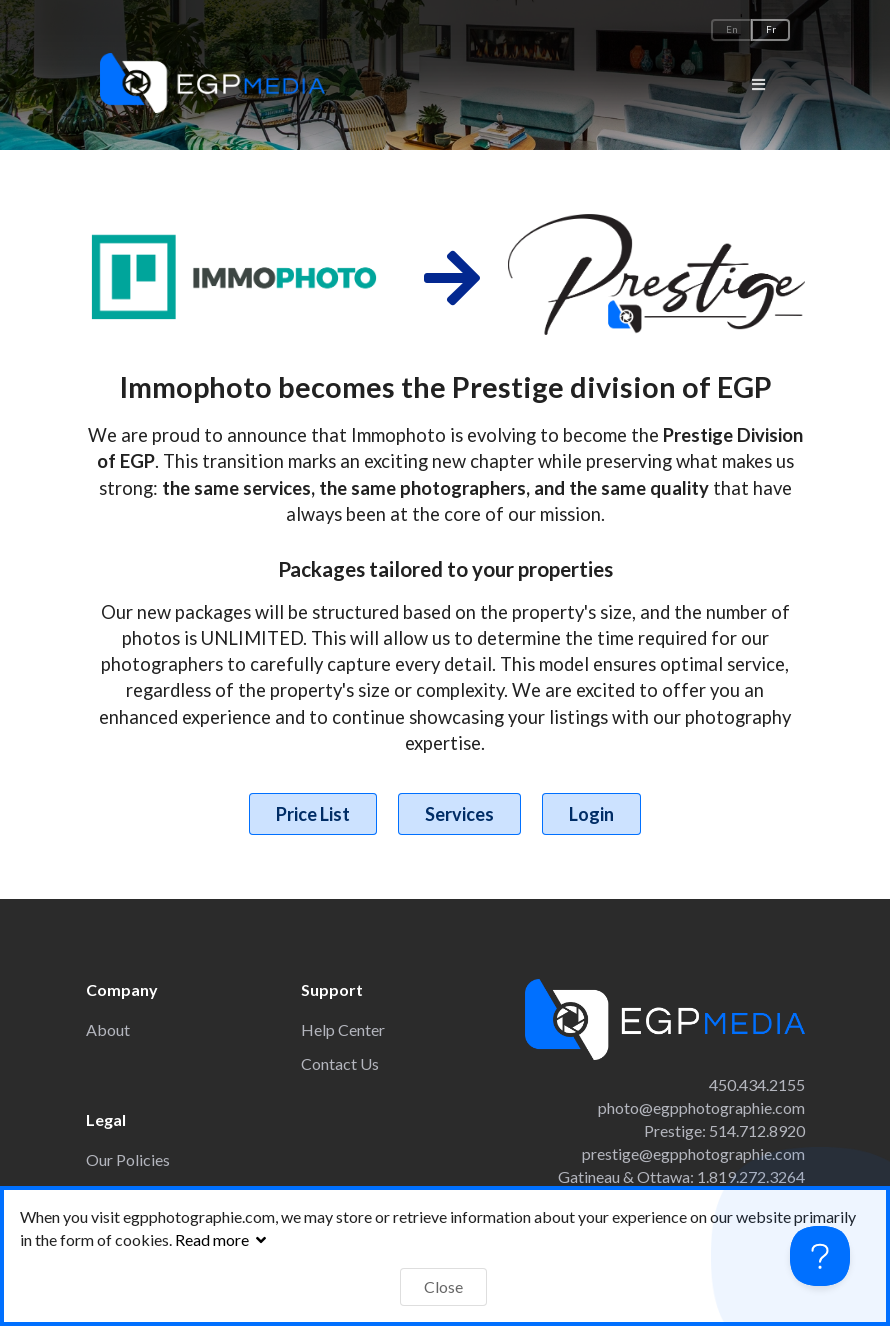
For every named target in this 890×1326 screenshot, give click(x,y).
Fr (771, 29)
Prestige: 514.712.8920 (724, 1130)
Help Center (343, 1029)
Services (459, 814)
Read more (223, 1239)
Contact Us (340, 1063)
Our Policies (128, 1159)
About (108, 1029)
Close (443, 1286)
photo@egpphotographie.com (701, 1107)
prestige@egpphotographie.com (693, 1153)
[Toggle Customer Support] (820, 1256)
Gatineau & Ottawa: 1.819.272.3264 (681, 1176)
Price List (313, 814)
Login (591, 814)
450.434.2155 (757, 1084)
